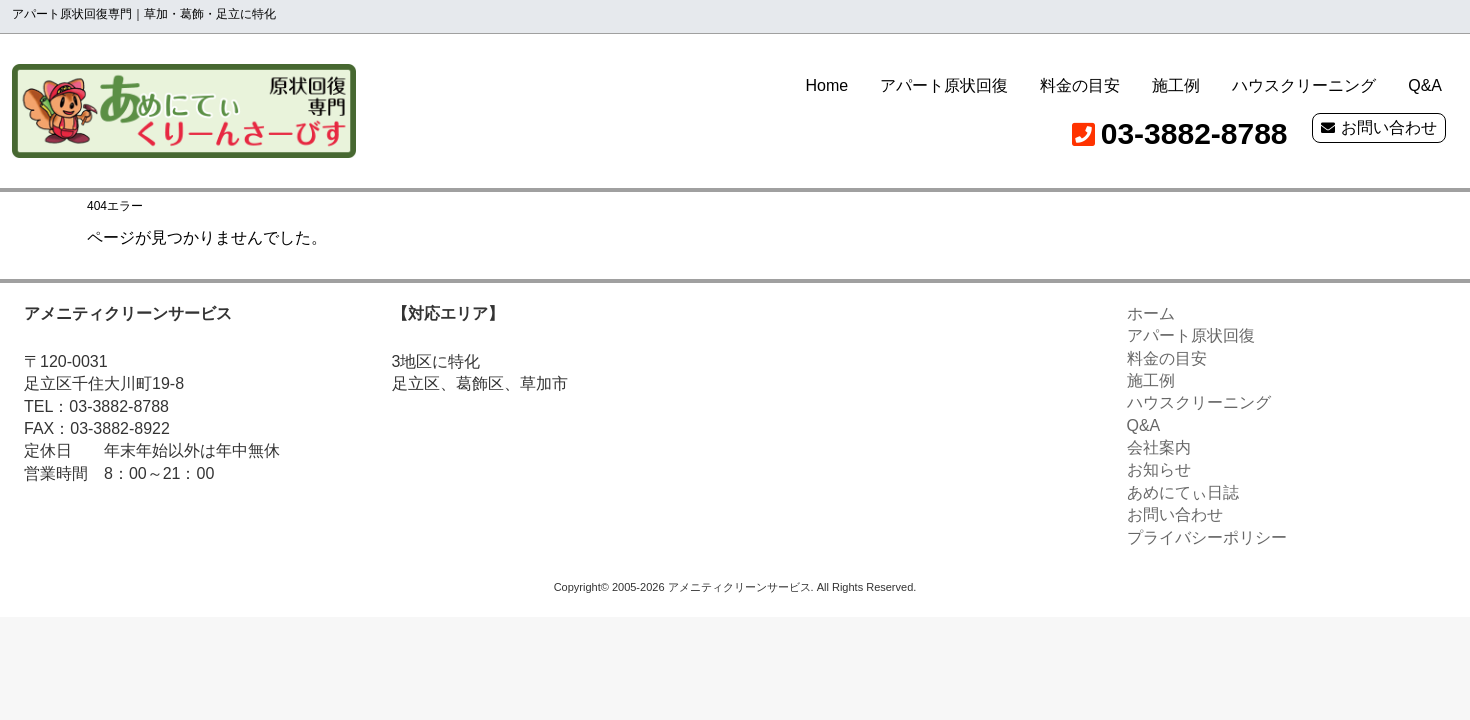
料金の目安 (1080, 85)
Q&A (1425, 85)
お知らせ (1159, 469)
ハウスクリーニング (1304, 85)
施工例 (1176, 85)
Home (827, 85)
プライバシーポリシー (1207, 537)
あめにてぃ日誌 (1183, 492)
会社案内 (1159, 447)
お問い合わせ (1389, 127)
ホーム (1151, 313)
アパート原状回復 (944, 85)
